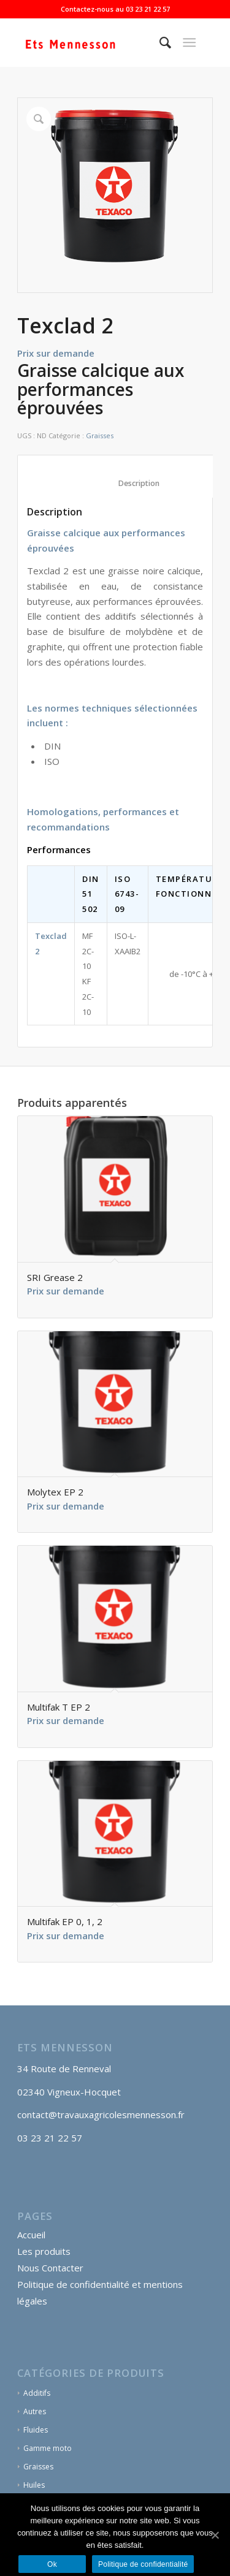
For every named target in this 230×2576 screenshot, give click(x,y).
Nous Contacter (50, 2268)
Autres (34, 2411)
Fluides (35, 2430)
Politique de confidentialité (143, 2564)
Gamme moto (47, 2448)
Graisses (99, 435)
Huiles (34, 2485)
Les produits (44, 2251)
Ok (52, 2564)
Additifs (36, 2393)
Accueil (31, 2234)
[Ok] (215, 2535)
